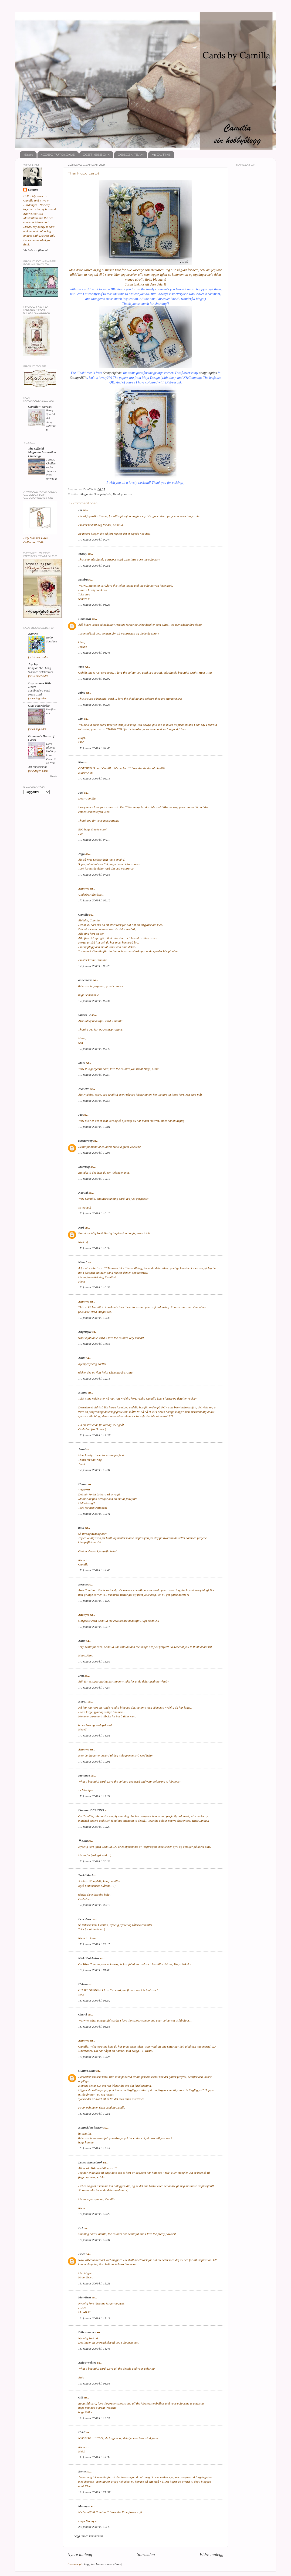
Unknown (84, 619)
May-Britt (84, 2297)
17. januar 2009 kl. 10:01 (94, 1126)
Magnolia (86, 494)
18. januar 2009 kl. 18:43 (94, 2348)
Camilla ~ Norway (40, 406)
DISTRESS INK (96, 154)
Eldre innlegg (211, 2554)
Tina (81, 666)
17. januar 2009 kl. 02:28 (94, 704)
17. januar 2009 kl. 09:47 (94, 1049)
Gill (80, 2397)
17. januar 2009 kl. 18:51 (94, 1735)
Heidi (81, 2432)
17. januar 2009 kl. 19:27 (94, 1826)
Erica (81, 2254)
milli (81, 1527)
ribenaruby (85, 1140)
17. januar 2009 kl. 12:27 (94, 1435)
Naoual (83, 1192)
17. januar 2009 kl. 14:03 (94, 1570)
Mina (81, 692)
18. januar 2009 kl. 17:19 (94, 2318)
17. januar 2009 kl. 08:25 (94, 966)
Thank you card (122, 494)
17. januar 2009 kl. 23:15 (94, 1944)
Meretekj (84, 1167)
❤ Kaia (83, 1840)
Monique (84, 1775)
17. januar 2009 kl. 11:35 (94, 1343)
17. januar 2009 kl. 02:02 (94, 678)
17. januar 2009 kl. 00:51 (94, 565)
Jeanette (83, 1089)
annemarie (85, 980)
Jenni (82, 1449)
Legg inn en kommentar (88, 2536)
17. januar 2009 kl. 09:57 (94, 1074)
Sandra (83, 579)
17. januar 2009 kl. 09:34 (94, 1001)
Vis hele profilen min (36, 250)
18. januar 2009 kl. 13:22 (94, 2214)
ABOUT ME (161, 154)
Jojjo (81, 854)
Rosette (83, 1584)
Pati (81, 792)
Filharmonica (87, 2332)
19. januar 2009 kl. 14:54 (94, 2457)
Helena (83, 1984)
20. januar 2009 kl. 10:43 (94, 2527)
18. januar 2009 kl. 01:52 (94, 2000)
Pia (80, 1114)
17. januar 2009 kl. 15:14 (94, 1627)
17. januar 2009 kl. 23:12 (94, 1905)
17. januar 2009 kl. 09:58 (94, 1100)
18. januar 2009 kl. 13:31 (94, 2240)
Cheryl (82, 2014)
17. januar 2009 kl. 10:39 (94, 1318)
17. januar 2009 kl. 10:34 (94, 1248)
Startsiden (146, 2554)
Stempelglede (112, 373)
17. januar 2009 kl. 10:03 (94, 1152)
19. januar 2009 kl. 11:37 (94, 2418)
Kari (81, 1227)
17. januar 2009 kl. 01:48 (94, 652)
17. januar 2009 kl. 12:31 (94, 1470)
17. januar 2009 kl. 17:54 (94, 1687)
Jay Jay (33, 664)
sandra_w (84, 1015)
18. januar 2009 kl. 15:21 (94, 2283)
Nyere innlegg (80, 2554)
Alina (81, 1640)
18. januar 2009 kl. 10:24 (94, 2057)
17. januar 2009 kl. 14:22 (94, 1600)
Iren (81, 1675)
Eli (80, 510)
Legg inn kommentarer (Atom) (103, 2564)
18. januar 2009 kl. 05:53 (94, 2026)
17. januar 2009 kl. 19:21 (94, 1796)
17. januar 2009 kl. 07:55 (94, 874)
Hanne (82, 1392)
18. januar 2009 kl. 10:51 (94, 2113)
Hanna (82, 1484)
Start (28, 154)
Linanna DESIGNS (91, 1810)
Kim (81, 762)
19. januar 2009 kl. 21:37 (94, 2492)
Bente (82, 2471)
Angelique (85, 1331)
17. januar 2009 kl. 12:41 (94, 1513)
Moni (81, 1063)
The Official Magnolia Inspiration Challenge (42, 452)
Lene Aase (85, 1919)
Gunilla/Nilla (86, 2070)
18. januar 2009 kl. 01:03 (94, 1970)
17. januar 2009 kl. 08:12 (94, 900)
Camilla (83, 914)
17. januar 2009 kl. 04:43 (94, 748)
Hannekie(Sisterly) (90, 2127)
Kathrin (33, 633)
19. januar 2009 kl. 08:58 (94, 2383)
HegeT (82, 1701)
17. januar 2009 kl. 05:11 (94, 778)
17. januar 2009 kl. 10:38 (94, 1287)
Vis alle (53, 776)
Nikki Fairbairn (88, 1958)
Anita (81, 1358)
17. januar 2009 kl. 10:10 (94, 1178)
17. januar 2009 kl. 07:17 (94, 839)
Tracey (82, 553)
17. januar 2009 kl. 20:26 (94, 1861)
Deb (81, 2228)
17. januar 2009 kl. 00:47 (94, 539)
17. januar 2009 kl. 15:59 (94, 1661)
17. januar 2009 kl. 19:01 (94, 1761)
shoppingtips (208, 373)
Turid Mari (85, 1875)
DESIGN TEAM (131, 154)
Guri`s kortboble (39, 705)
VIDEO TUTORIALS (58, 154)
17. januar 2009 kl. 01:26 (94, 604)
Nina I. (83, 1262)
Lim (81, 718)
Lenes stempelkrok (90, 2162)
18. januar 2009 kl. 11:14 (94, 2148)
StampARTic (78, 378)
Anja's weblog (87, 2362)
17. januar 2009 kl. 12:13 (94, 1378)
